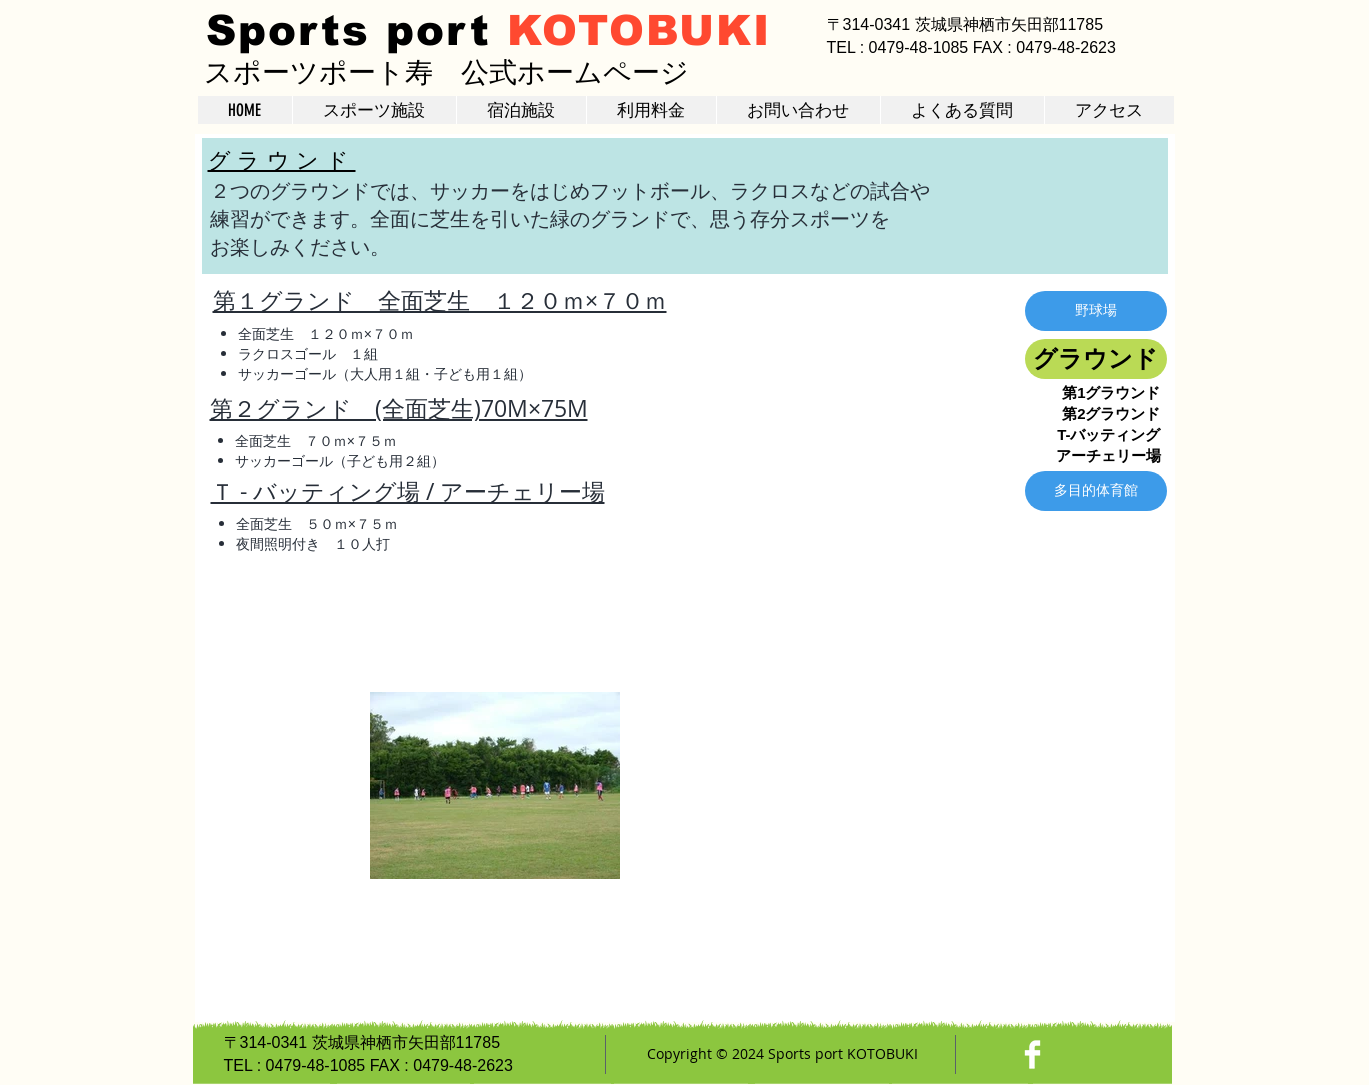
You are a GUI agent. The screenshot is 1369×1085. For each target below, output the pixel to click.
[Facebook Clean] (1032, 1054)
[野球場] (1096, 311)
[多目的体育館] (1096, 491)
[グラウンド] (1096, 359)
